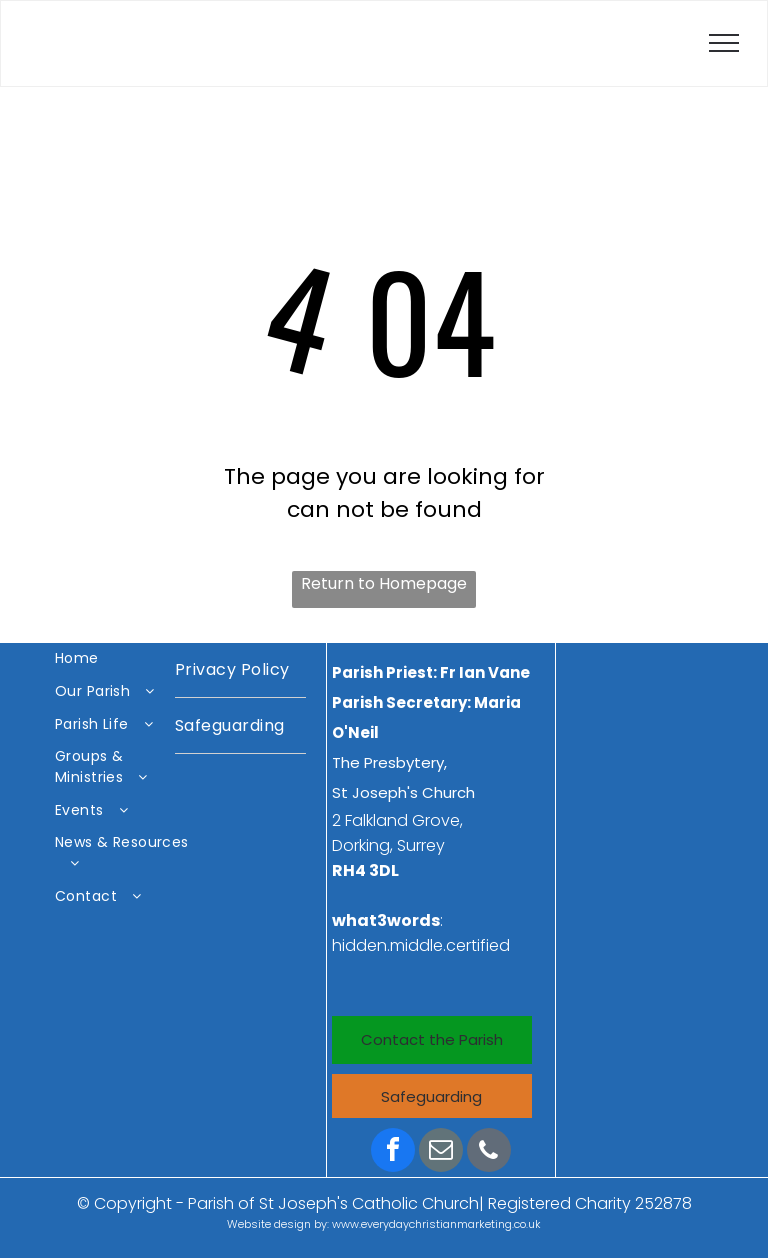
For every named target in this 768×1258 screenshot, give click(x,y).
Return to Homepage (384, 583)
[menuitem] (125, 659)
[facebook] (393, 1152)
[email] (441, 1152)
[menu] (724, 43)
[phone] (489, 1152)
